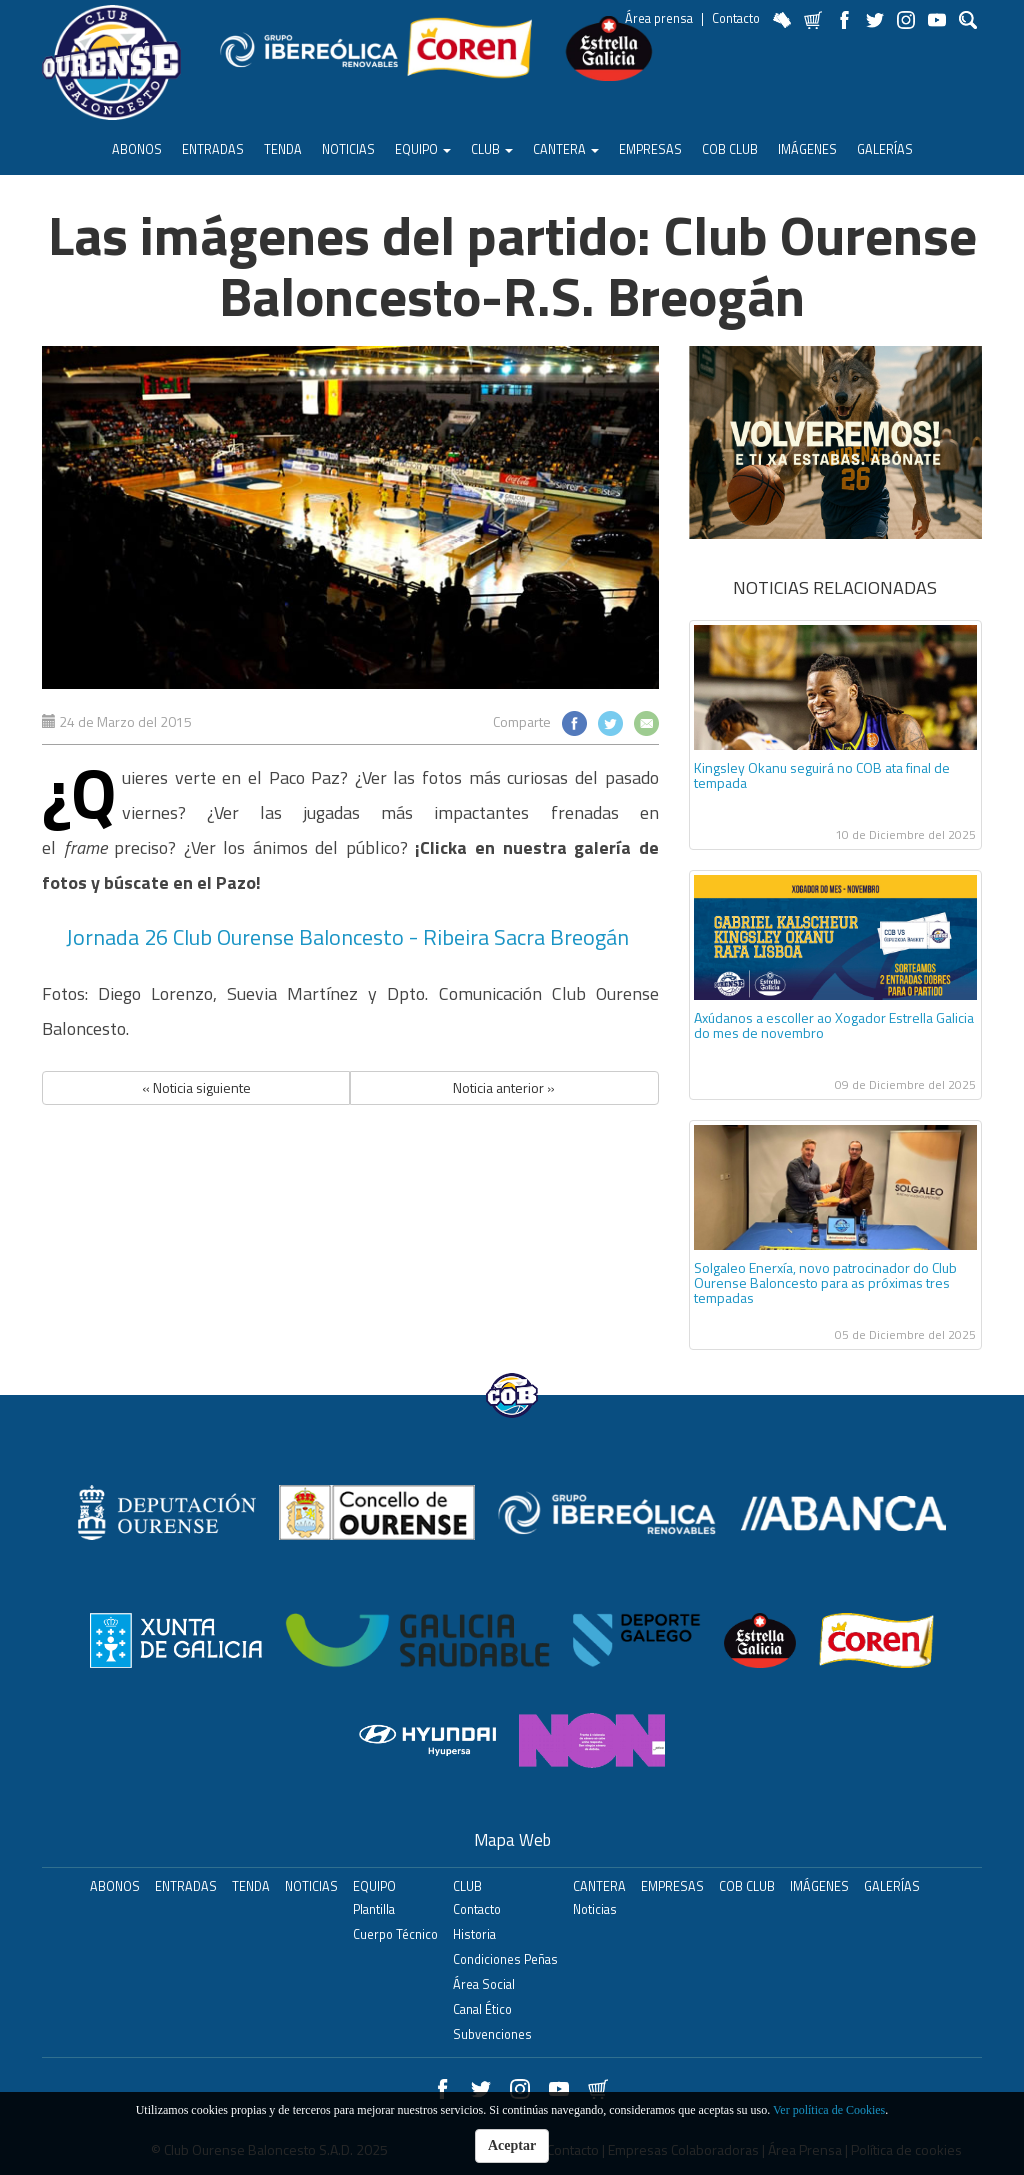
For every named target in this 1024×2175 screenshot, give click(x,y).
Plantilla (374, 1909)
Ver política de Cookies (829, 2110)
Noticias (348, 149)
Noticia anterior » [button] (504, 1087)
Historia (474, 1934)
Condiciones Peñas (505, 1959)
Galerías (885, 149)
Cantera (566, 149)
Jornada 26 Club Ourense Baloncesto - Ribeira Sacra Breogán (350, 937)
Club (492, 149)
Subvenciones (492, 2034)
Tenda (283, 149)
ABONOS (137, 149)
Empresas (650, 149)
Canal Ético (482, 2009)
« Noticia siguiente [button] (196, 1087)
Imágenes (807, 149)
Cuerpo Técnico (395, 1934)
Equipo (423, 149)
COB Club (730, 149)
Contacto (736, 18)
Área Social (484, 1984)
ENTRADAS (213, 149)
